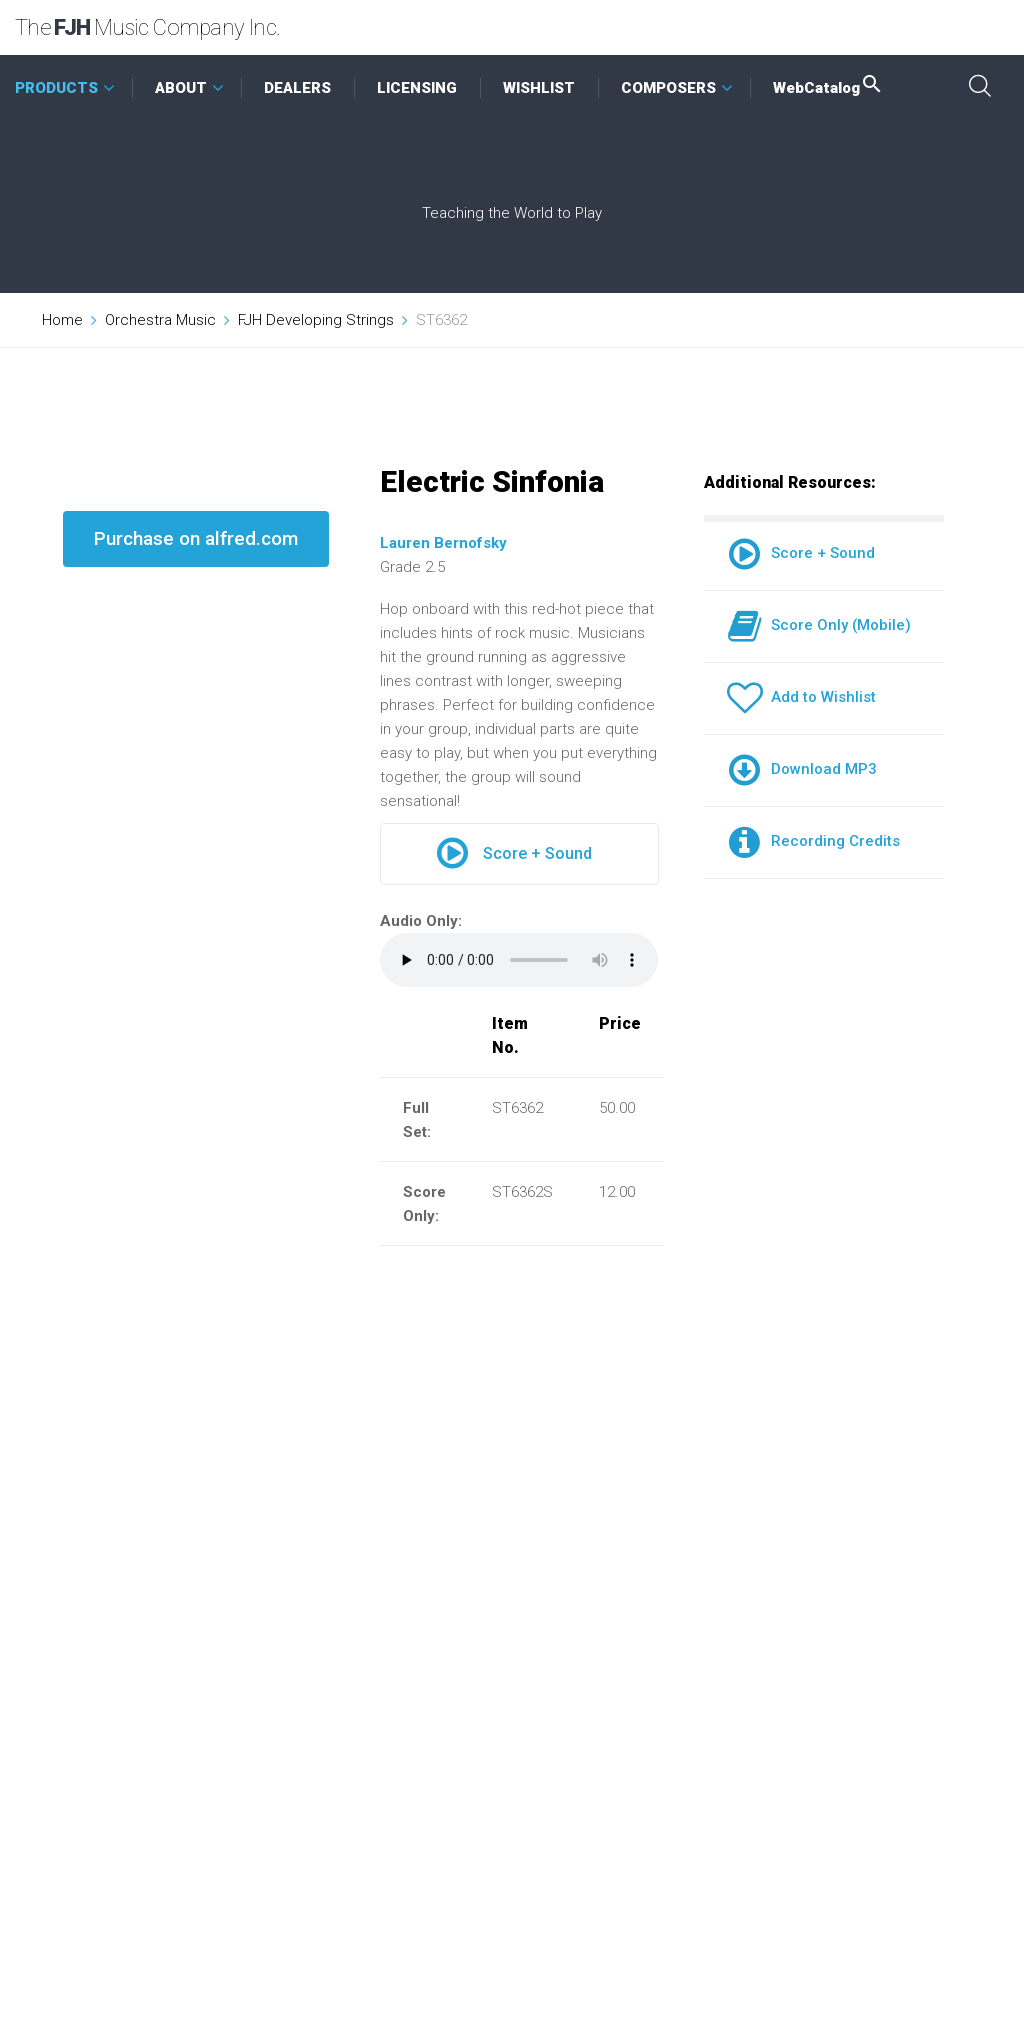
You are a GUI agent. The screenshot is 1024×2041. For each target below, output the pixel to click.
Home (62, 320)
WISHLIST (539, 88)
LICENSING (417, 88)
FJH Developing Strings (316, 320)
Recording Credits (813, 841)
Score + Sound (514, 854)
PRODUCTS (56, 88)
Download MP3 (802, 769)
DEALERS (297, 88)
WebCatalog (828, 88)
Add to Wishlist (801, 697)
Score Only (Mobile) (819, 625)
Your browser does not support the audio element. (519, 960)
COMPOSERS (668, 88)
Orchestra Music (160, 320)
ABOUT (181, 88)
